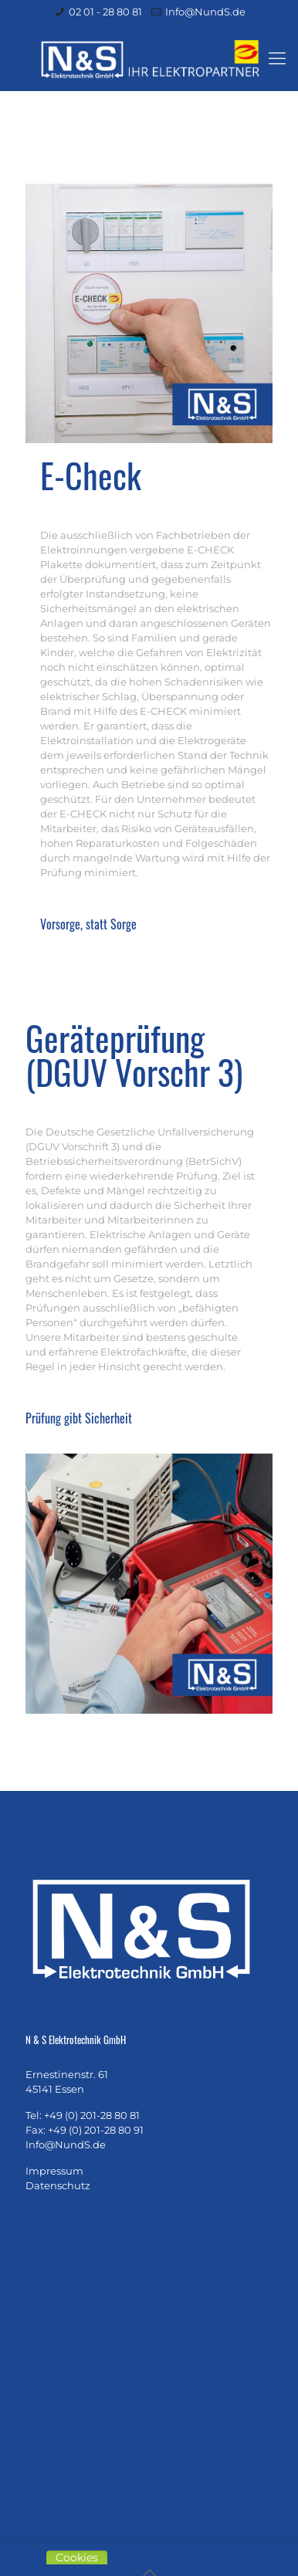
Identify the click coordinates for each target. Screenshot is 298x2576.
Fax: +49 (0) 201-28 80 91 (84, 2130)
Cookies (77, 2557)
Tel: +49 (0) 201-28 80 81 (82, 2115)
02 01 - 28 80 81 (105, 11)
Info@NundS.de (205, 11)
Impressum (54, 2171)
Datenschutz (57, 2185)
